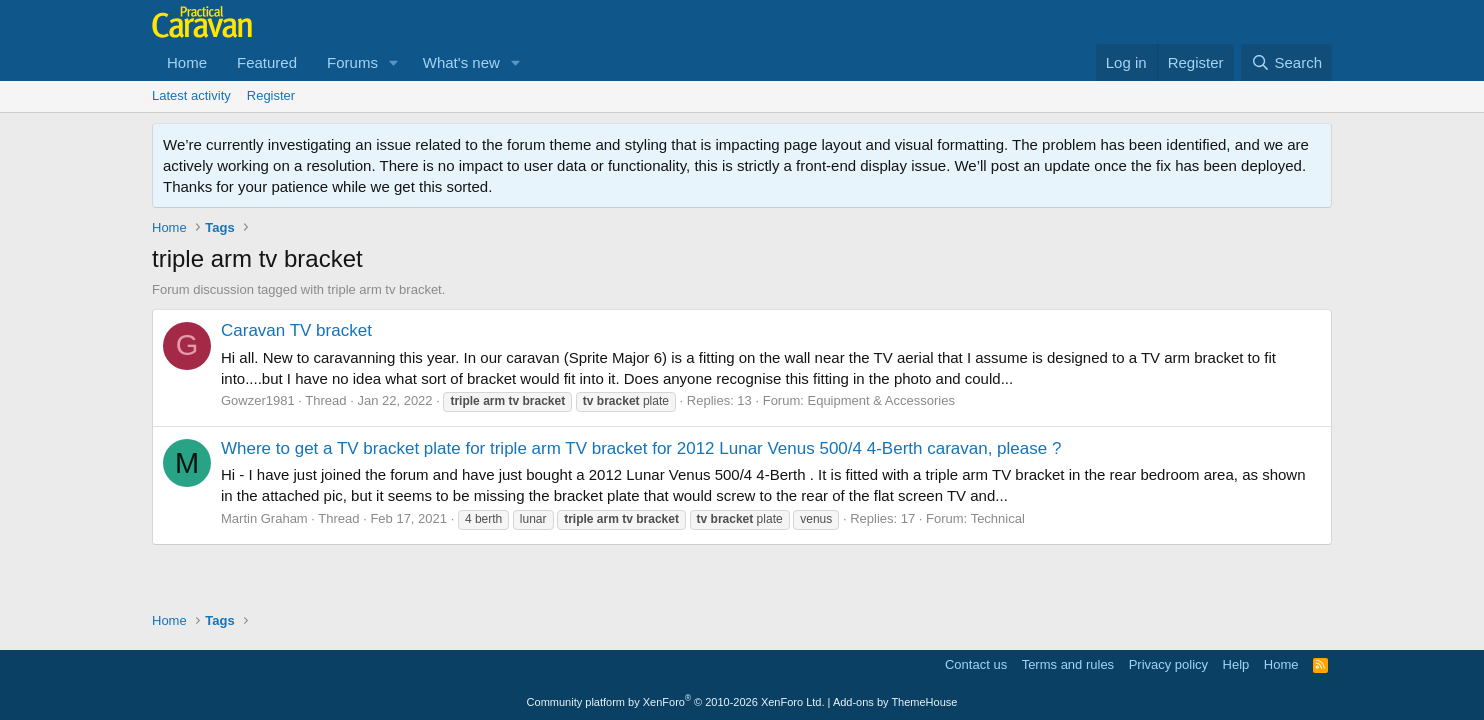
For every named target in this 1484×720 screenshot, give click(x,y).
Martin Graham (264, 518)
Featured (267, 62)
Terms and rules (1068, 664)
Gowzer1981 (258, 400)
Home (187, 62)
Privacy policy (1168, 664)
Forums (352, 62)
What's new (461, 62)
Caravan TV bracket (296, 330)
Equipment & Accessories (880, 400)
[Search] (1286, 62)
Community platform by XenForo (676, 702)
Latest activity (191, 95)
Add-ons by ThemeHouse (895, 702)
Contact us (976, 664)
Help (1236, 664)
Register (271, 95)
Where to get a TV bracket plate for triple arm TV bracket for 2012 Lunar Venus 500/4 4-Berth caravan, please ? (641, 448)
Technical (998, 518)
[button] (394, 62)
